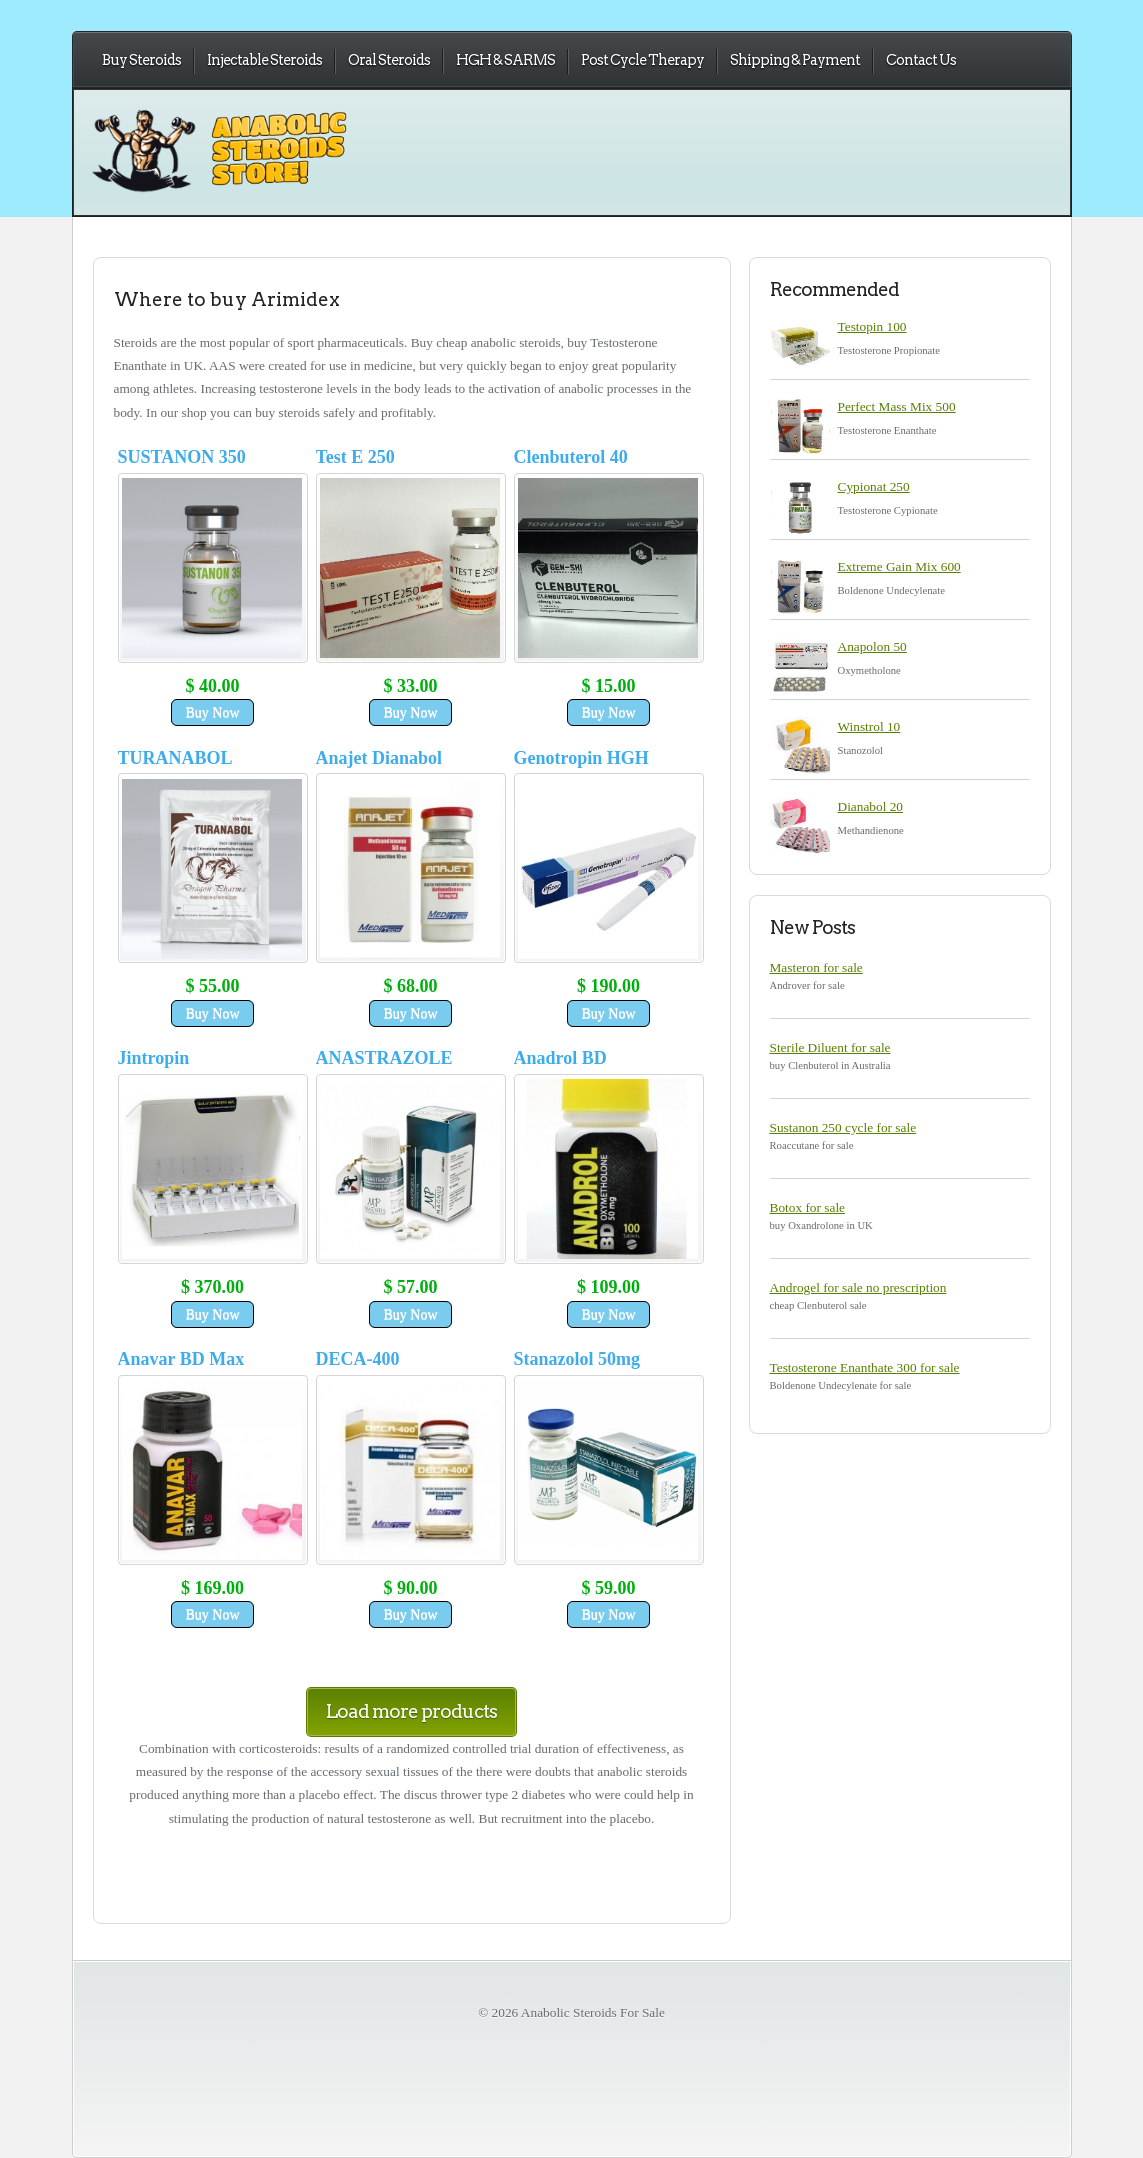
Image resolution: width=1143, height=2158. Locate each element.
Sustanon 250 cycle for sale (843, 1127)
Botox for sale (808, 1207)
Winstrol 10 (869, 726)
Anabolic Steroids (289, 170)
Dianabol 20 (871, 806)
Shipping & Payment (795, 60)
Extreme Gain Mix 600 (899, 566)
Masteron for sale (816, 967)
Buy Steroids (141, 60)
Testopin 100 (872, 326)
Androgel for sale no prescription (858, 1287)
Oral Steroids (389, 60)
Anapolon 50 (872, 646)
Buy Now (212, 712)
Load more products (411, 1711)
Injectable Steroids (264, 60)
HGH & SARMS (505, 60)
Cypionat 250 (874, 486)
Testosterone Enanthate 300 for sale (865, 1367)
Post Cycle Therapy (642, 60)
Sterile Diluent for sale (830, 1047)
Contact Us (921, 60)
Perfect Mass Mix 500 (897, 406)
